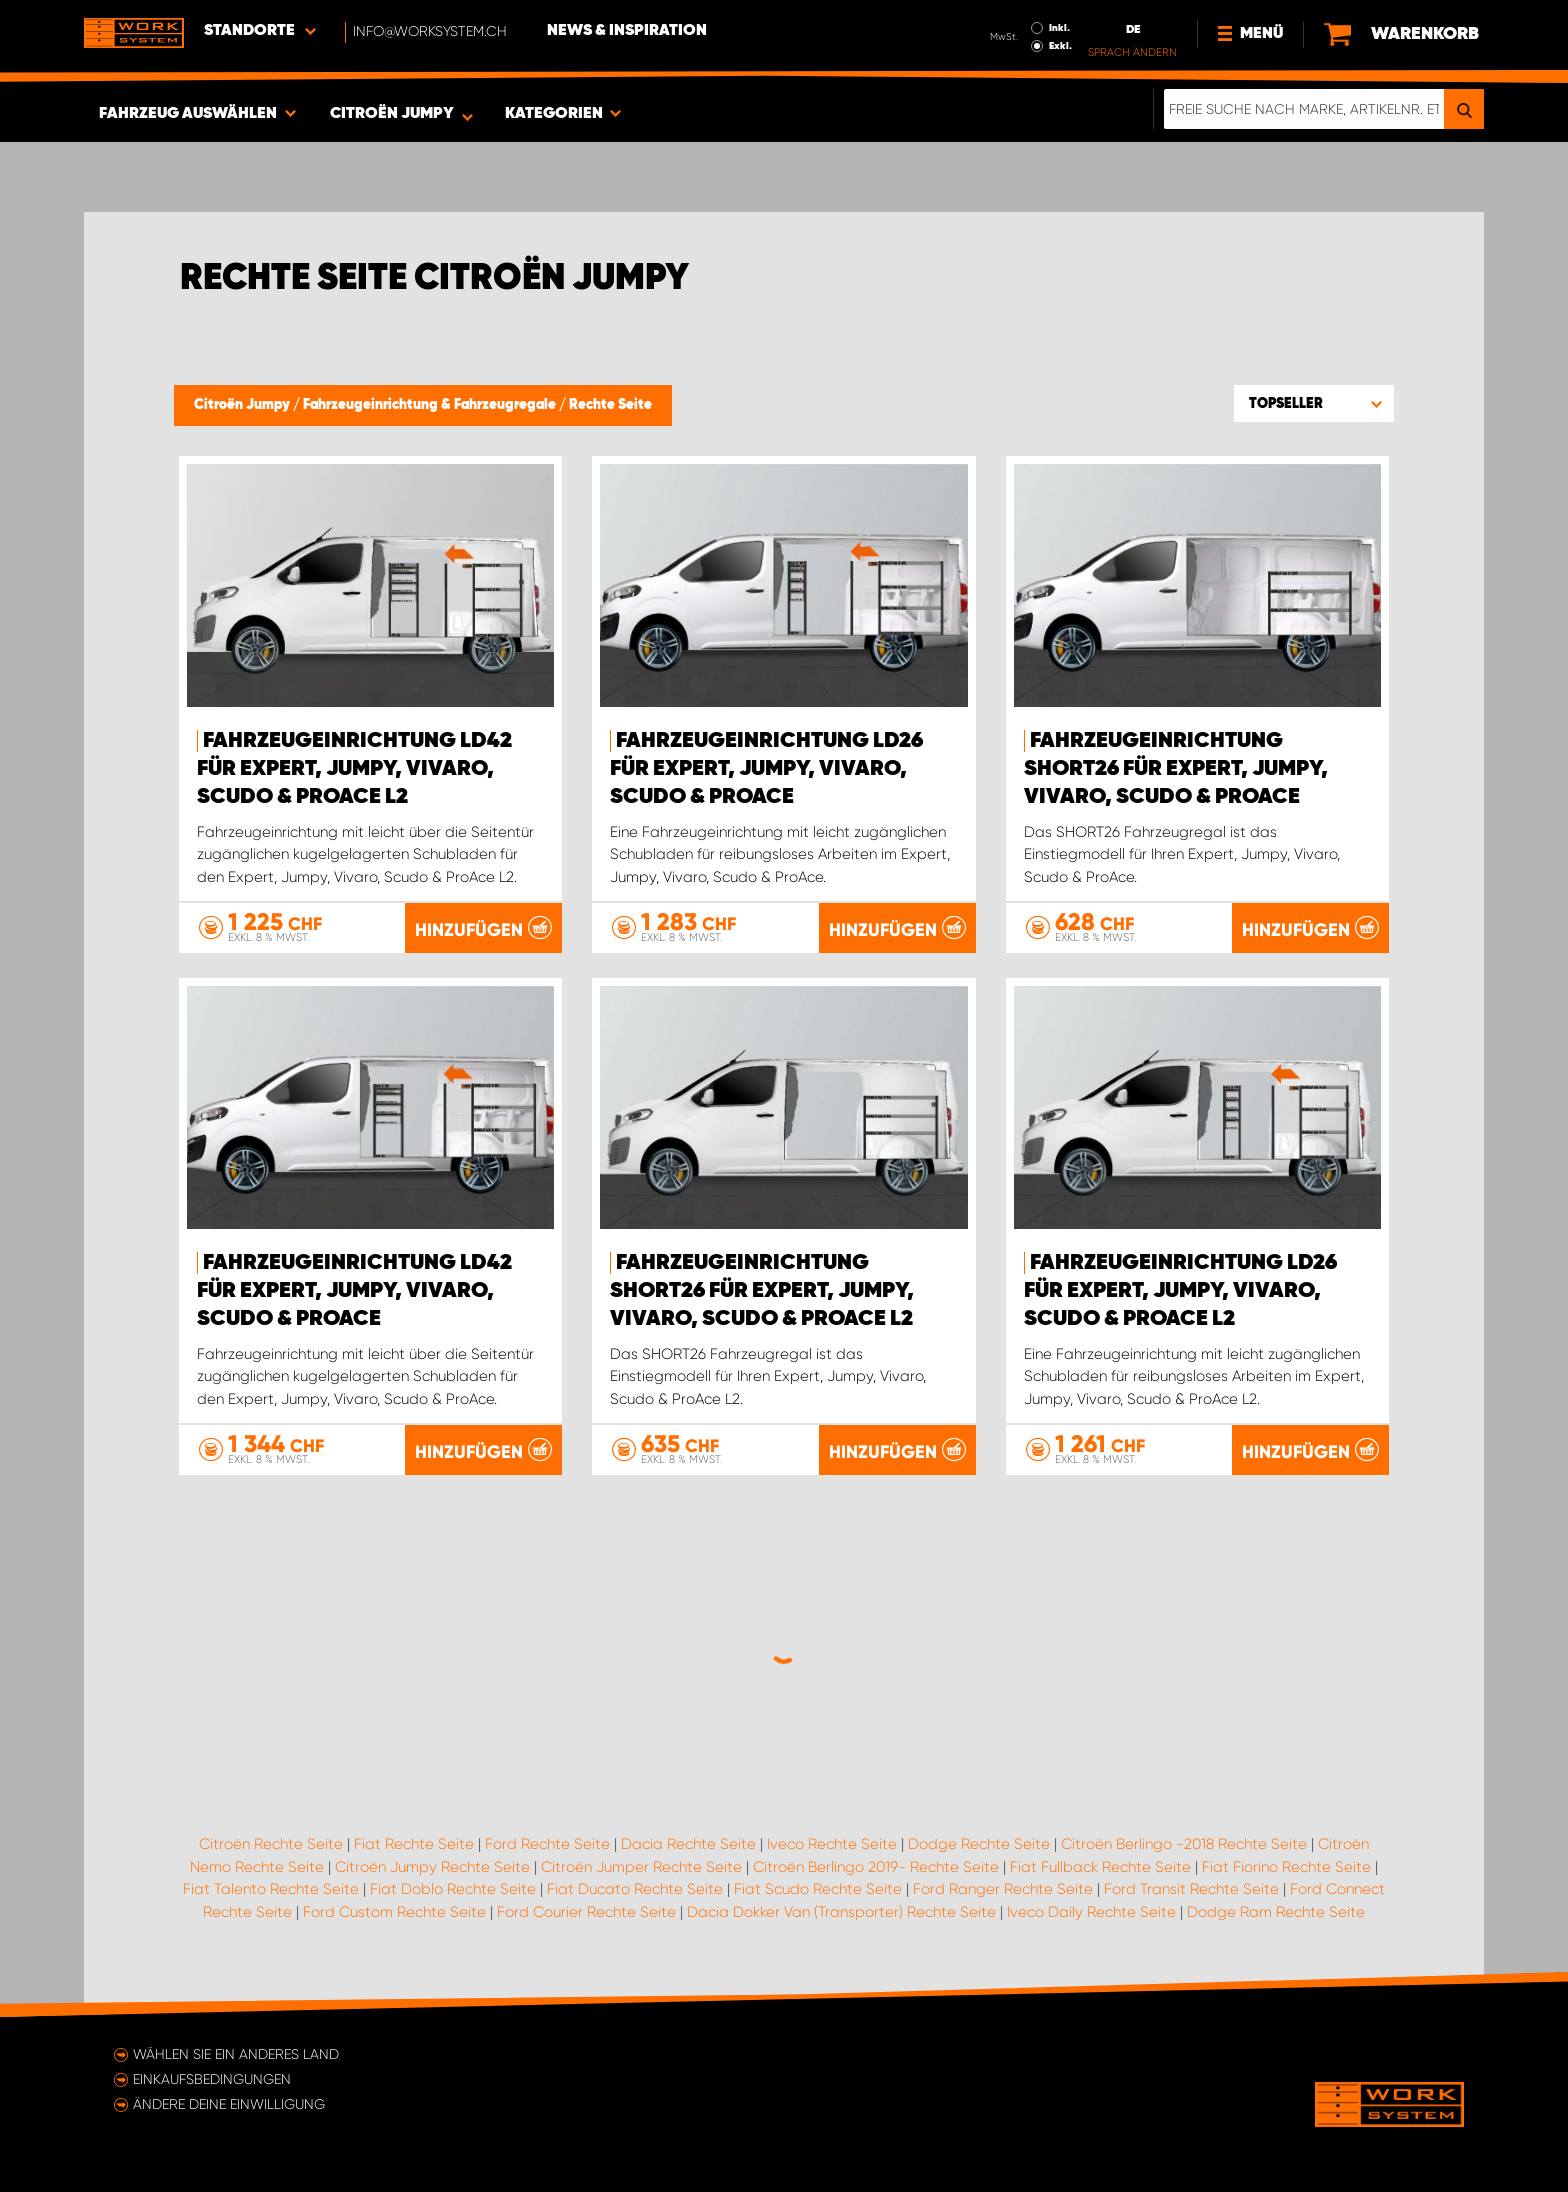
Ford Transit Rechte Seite (1191, 1889)
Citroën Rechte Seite (271, 1844)
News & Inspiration (627, 31)
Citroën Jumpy (243, 405)
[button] (1314, 403)
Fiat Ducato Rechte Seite (635, 1889)
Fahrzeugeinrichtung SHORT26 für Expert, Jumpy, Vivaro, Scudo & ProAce (1176, 769)
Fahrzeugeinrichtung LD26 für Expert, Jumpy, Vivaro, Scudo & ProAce (766, 769)
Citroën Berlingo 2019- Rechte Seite (876, 1867)
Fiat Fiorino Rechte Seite (1286, 1867)
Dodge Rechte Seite (979, 1844)
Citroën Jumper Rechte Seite (641, 1867)
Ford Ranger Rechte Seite (1003, 1889)
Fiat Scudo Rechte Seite (818, 1889)
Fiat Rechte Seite (414, 1844)
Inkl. (1059, 28)
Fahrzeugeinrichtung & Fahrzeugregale (431, 405)
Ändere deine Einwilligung (229, 2104)
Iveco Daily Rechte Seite (1091, 1912)
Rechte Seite (610, 405)
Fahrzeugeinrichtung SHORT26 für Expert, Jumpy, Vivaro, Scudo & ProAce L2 (762, 1291)
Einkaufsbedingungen (212, 2079)
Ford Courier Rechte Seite (586, 1912)
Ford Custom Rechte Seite (394, 1912)
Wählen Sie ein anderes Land (236, 2054)
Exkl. (1060, 46)
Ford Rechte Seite (547, 1844)
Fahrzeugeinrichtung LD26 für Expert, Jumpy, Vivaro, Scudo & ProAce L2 (1180, 1291)
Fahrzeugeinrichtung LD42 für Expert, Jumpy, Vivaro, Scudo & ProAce (354, 1291)
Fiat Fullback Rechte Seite (1100, 1867)
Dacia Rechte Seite (688, 1844)
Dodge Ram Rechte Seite (1276, 1912)
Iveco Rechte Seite (832, 1844)
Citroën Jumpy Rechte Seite (432, 1867)
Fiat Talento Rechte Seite (271, 1889)
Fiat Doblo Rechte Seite (453, 1889)
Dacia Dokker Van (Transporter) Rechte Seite (841, 1912)
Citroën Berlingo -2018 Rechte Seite (1184, 1844)
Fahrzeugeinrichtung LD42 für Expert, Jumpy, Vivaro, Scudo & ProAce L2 (354, 769)
